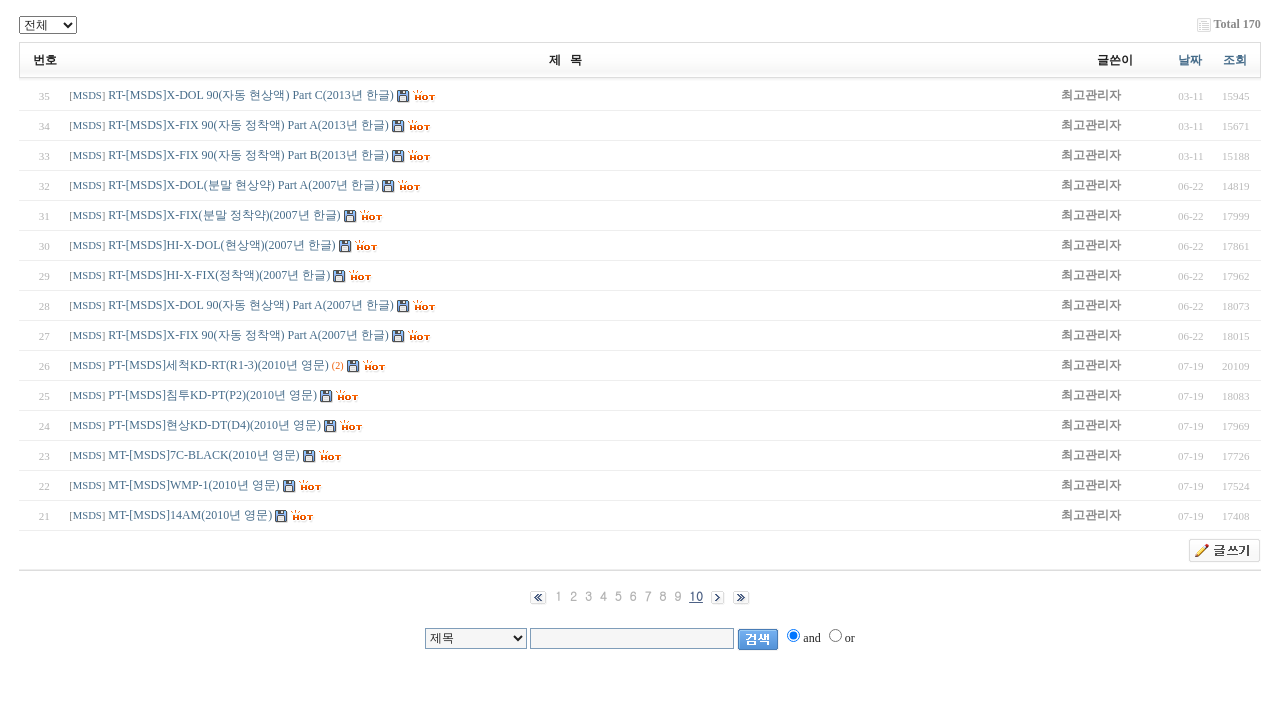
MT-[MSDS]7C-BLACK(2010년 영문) (203, 455)
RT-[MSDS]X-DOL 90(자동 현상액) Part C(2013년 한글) (250, 95)
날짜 (1190, 60)
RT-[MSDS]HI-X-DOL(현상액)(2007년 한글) (221, 245)
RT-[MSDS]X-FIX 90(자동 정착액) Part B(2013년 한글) (248, 155)
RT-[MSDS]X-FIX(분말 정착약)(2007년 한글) (224, 215)
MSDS (87, 95)
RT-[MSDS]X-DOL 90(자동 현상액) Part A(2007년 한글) (250, 305)
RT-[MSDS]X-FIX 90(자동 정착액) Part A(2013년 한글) (248, 125)
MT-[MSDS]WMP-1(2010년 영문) (193, 485)
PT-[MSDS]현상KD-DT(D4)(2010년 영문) (214, 425)
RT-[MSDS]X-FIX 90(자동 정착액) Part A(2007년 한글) (248, 335)
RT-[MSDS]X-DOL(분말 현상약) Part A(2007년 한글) (243, 185)
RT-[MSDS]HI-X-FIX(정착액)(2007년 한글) (219, 275)
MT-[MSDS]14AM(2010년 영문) (190, 515)
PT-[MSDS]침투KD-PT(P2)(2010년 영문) (212, 395)
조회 (1235, 60)
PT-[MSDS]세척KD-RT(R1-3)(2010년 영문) (218, 365)
